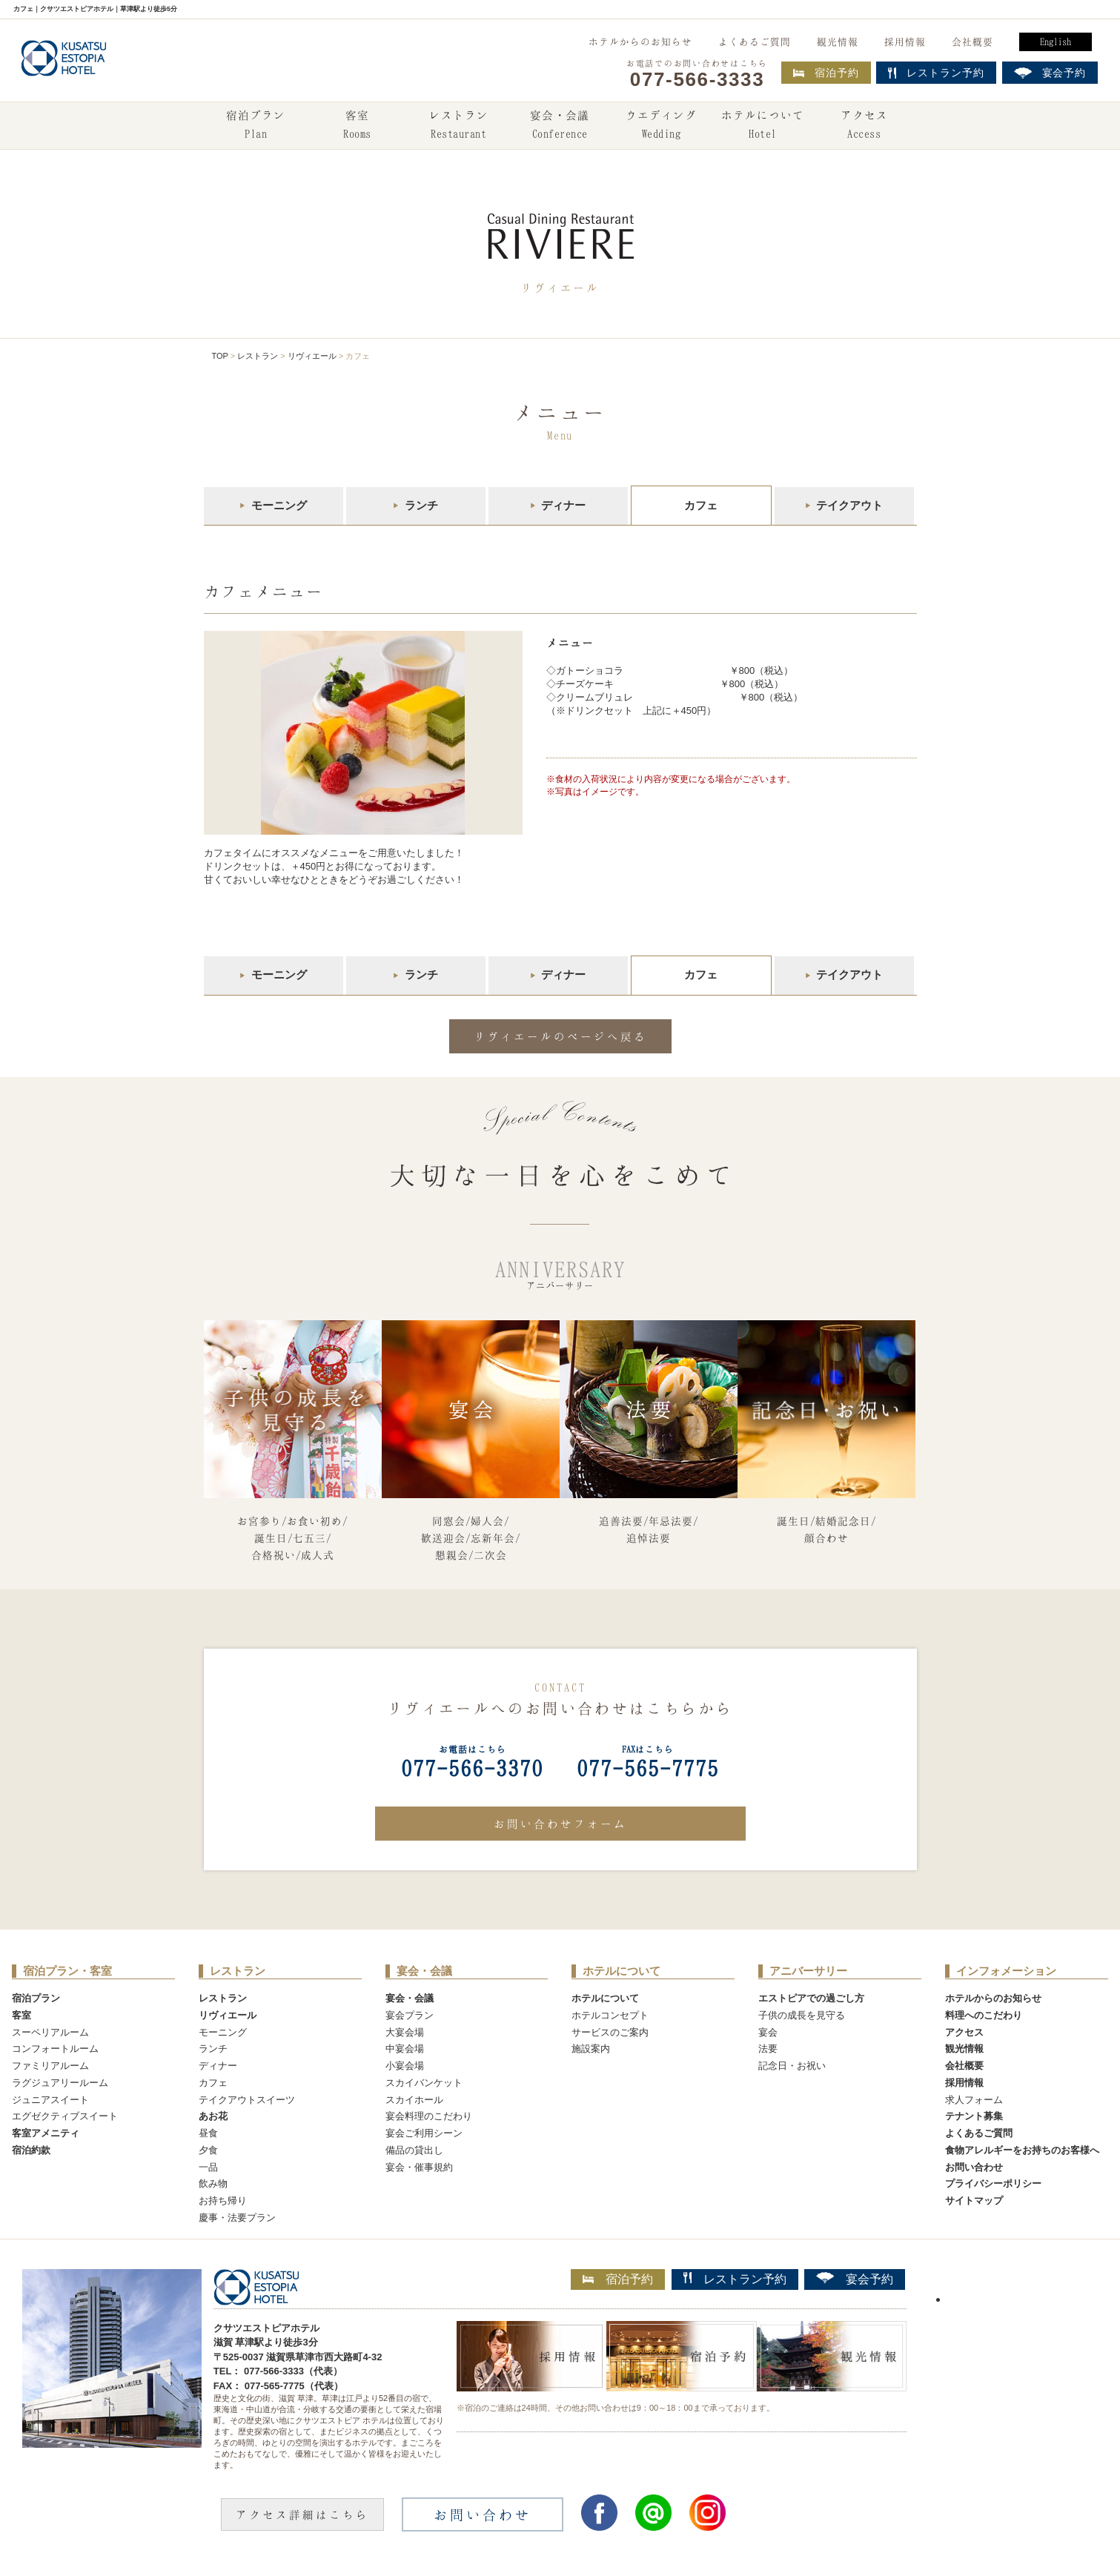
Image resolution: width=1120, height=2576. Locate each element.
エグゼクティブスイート (65, 2116)
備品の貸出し (414, 2150)
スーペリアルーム (50, 2032)
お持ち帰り (223, 2200)
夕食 (208, 2150)
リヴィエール (312, 355)
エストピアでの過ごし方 (811, 1998)
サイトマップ (974, 2200)
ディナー (563, 505)
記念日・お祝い (792, 2065)
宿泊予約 (826, 73)
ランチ (421, 505)
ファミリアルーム (50, 2065)
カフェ (213, 2082)
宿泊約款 (31, 2150)
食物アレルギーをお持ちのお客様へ (1022, 2150)
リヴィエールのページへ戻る (560, 1036)
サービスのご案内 (610, 2032)
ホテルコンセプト (610, 2015)
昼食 (208, 2133)
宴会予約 (854, 2278)
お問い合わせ (974, 2167)
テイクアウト (849, 505)
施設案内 (590, 2048)
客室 (357, 126)
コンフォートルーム (55, 2048)
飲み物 (213, 2183)
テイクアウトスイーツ (247, 2099)
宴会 (768, 2032)
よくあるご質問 (754, 41)
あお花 (213, 2116)
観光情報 (837, 41)
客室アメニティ (45, 2133)
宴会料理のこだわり (428, 2116)
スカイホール (414, 2099)
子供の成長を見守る (801, 2015)
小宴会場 (404, 2065)
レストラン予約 (734, 2278)
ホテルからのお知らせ (640, 41)
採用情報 (905, 41)
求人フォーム (974, 2099)
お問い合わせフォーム (560, 1824)
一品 (208, 2167)
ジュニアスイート (50, 2099)
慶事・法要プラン (237, 2217)
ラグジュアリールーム (60, 2082)
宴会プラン (409, 2015)
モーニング (279, 505)
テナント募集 (974, 2116)
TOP (220, 355)
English (1055, 41)
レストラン (458, 126)
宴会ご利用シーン (424, 2133)
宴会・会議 (559, 126)
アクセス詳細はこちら (302, 2514)
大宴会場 (404, 2032)
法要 (768, 2048)
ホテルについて (762, 126)
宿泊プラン (255, 126)
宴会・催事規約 (419, 2167)
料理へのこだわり (983, 2015)
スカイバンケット (424, 2082)
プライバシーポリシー (993, 2183)
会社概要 (972, 41)
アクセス (864, 126)
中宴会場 (404, 2048)
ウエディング (661, 126)
